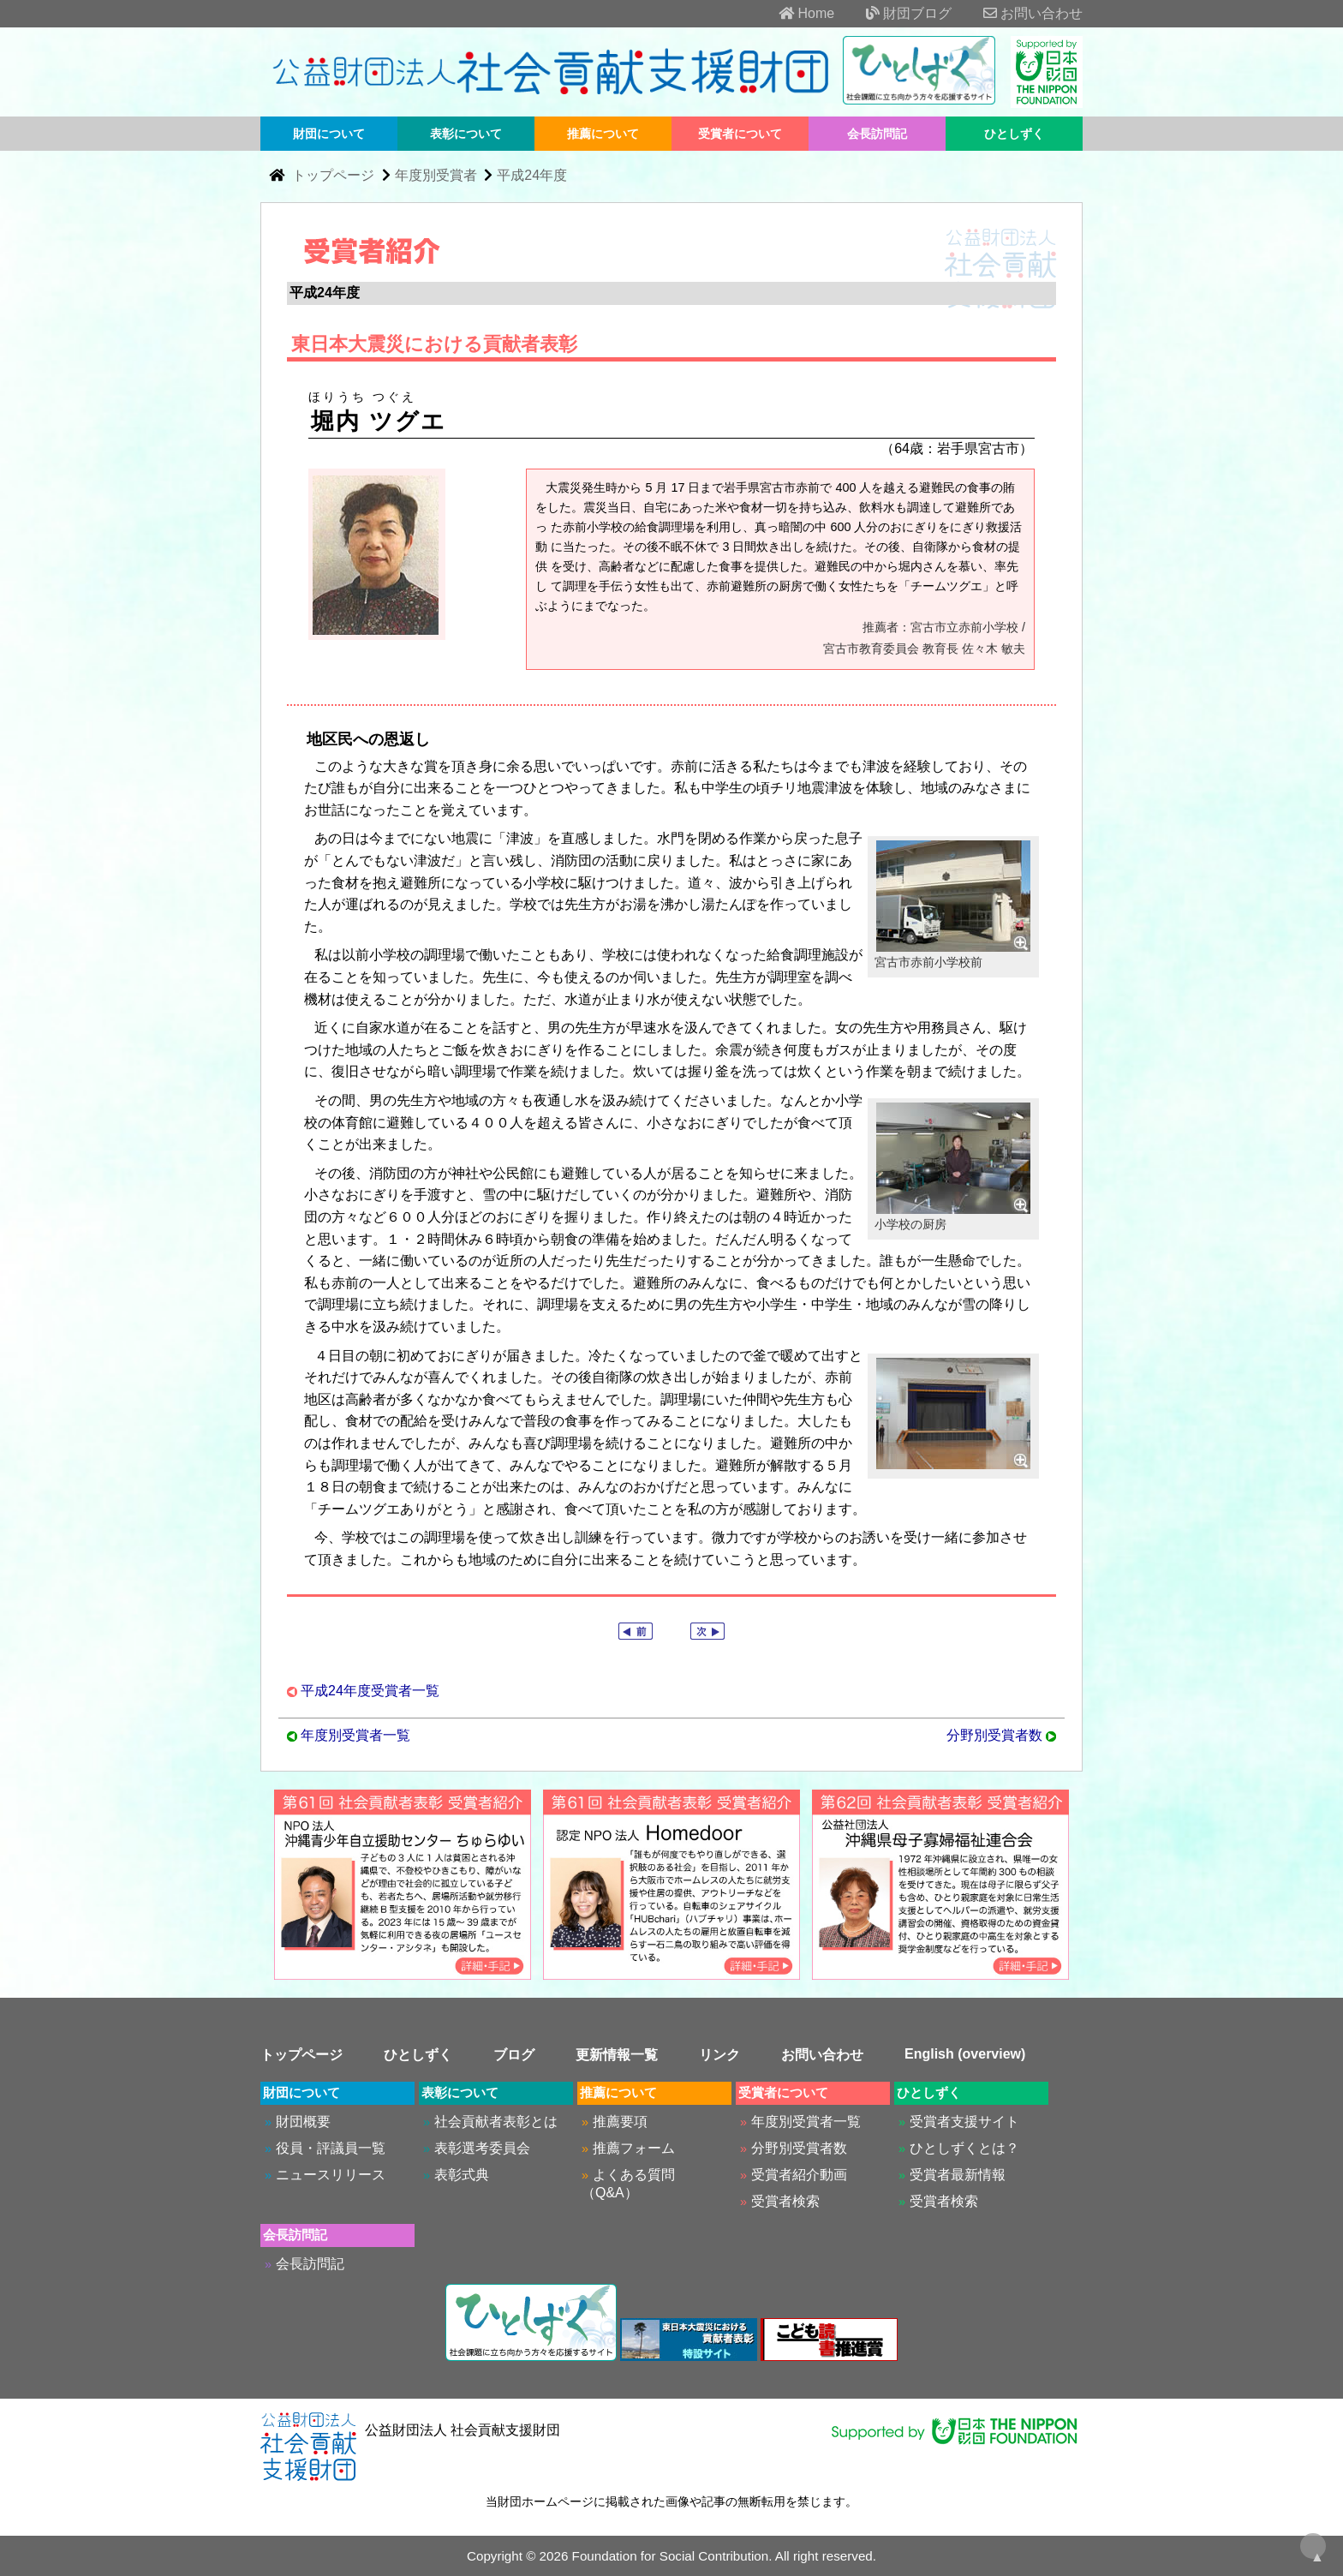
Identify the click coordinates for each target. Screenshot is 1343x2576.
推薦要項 (620, 2121)
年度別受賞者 (436, 175)
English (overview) (964, 2054)
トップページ (335, 175)
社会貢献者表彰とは (496, 2121)
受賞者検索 (785, 2201)
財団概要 (303, 2121)
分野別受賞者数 (994, 1735)
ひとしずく (1014, 133)
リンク (719, 2054)
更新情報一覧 (617, 2054)
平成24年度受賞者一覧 (370, 1690)
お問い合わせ (1019, 13)
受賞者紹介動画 (799, 2174)
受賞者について (740, 133)
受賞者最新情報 (958, 2174)
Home (792, 13)
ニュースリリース (330, 2174)
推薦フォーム (634, 2148)
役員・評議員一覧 (330, 2148)
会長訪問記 (877, 133)
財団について (329, 133)
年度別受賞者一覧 (355, 1735)
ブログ (513, 2054)
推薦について (603, 133)
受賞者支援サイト (964, 2121)
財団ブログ (895, 13)
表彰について (466, 133)
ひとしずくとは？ (964, 2148)
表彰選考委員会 (482, 2148)
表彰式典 (461, 2174)
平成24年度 (532, 175)
